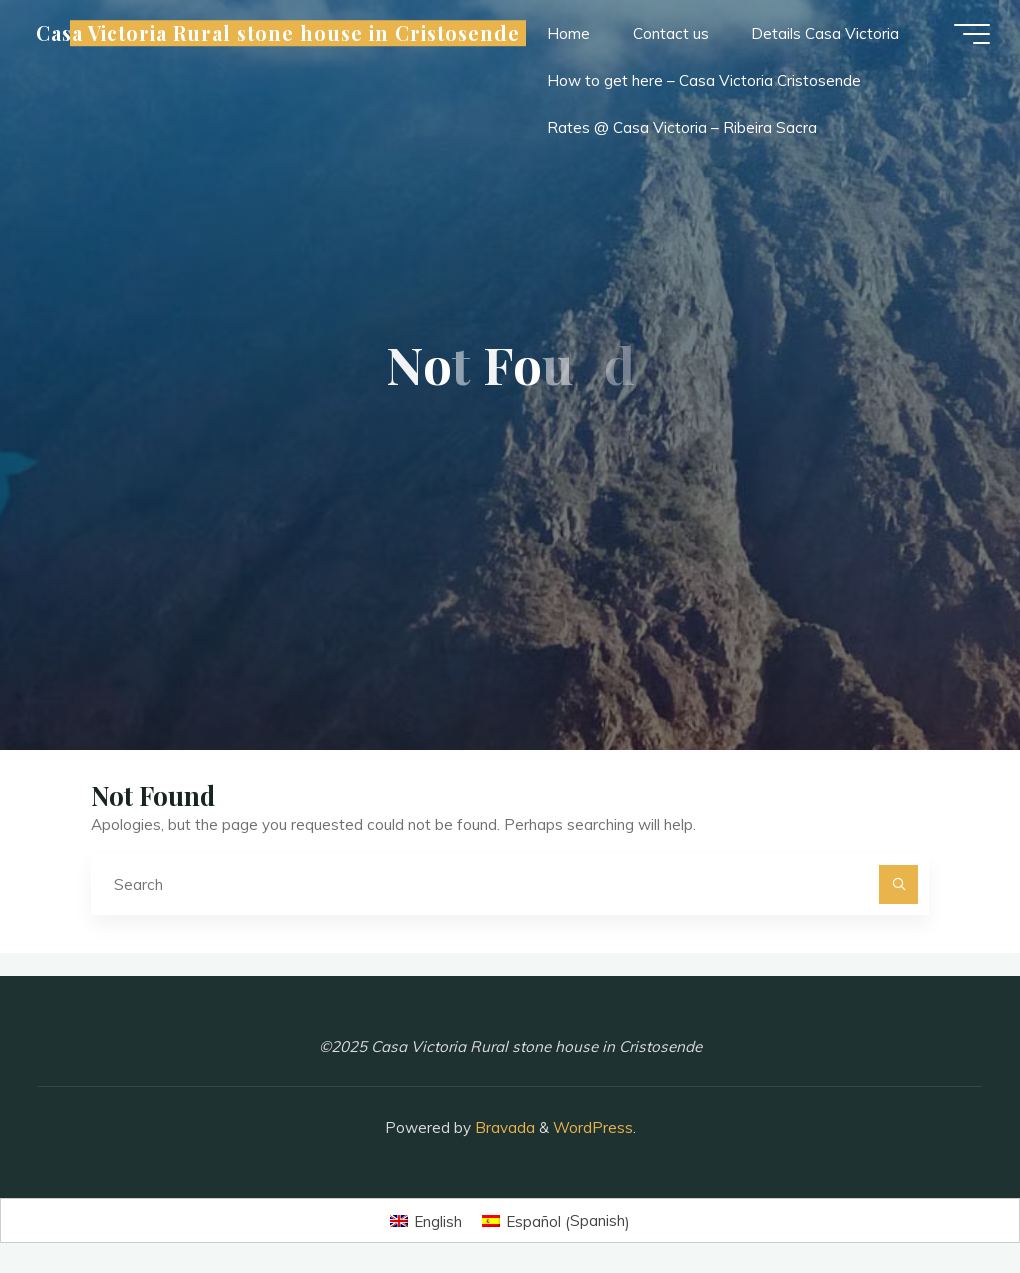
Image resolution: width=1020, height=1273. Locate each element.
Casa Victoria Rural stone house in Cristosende (277, 33)
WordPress (593, 1127)
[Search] (899, 885)
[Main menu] (972, 34)
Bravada (503, 1127)
